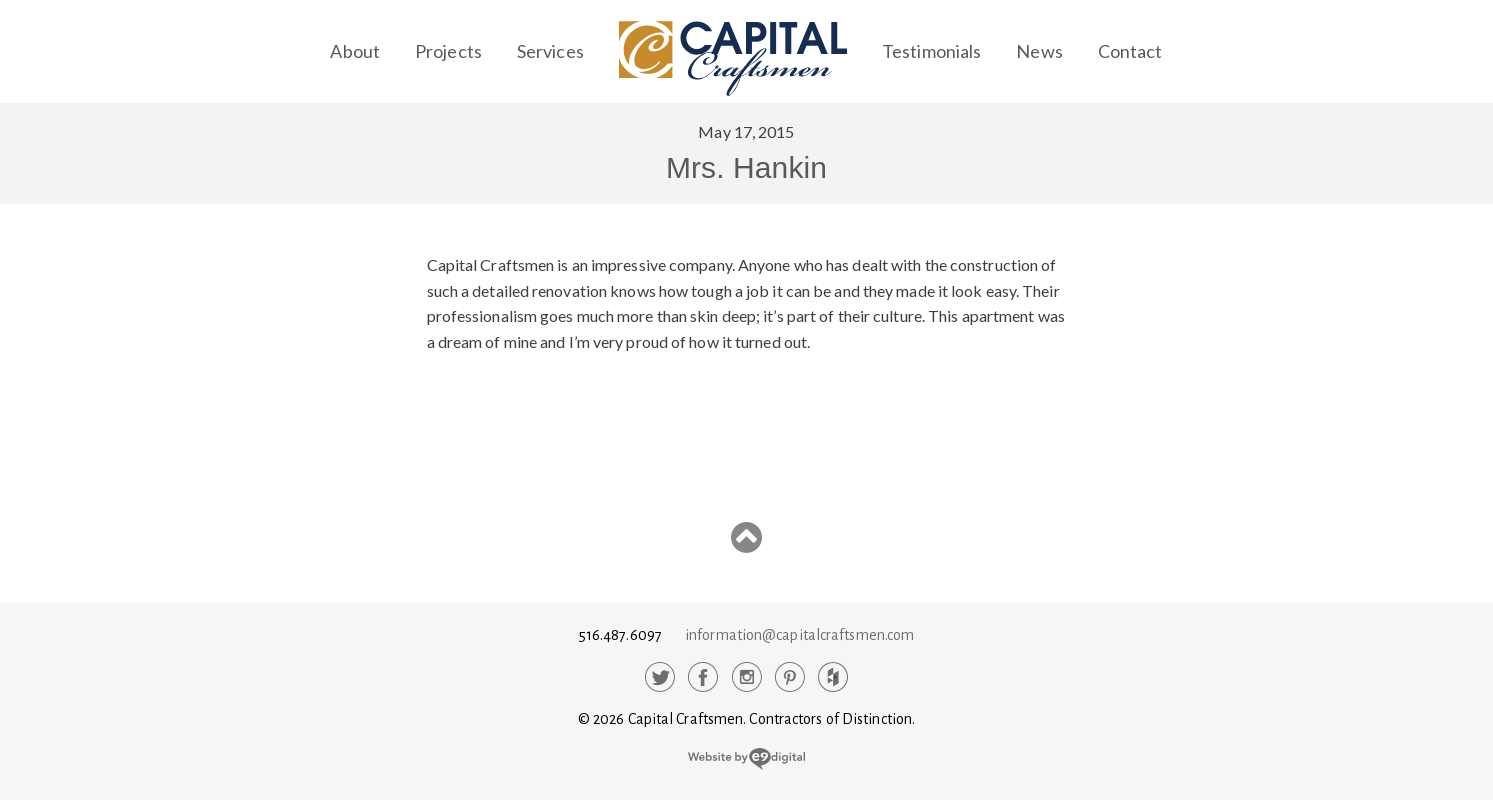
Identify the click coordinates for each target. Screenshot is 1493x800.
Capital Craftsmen (733, 58)
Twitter (660, 677)
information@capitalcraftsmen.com (799, 635)
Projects (448, 51)
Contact (1130, 51)
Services (550, 51)
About (355, 51)
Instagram (747, 677)
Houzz (833, 677)
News (1039, 51)
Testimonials (931, 51)
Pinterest (790, 677)
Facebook (703, 677)
